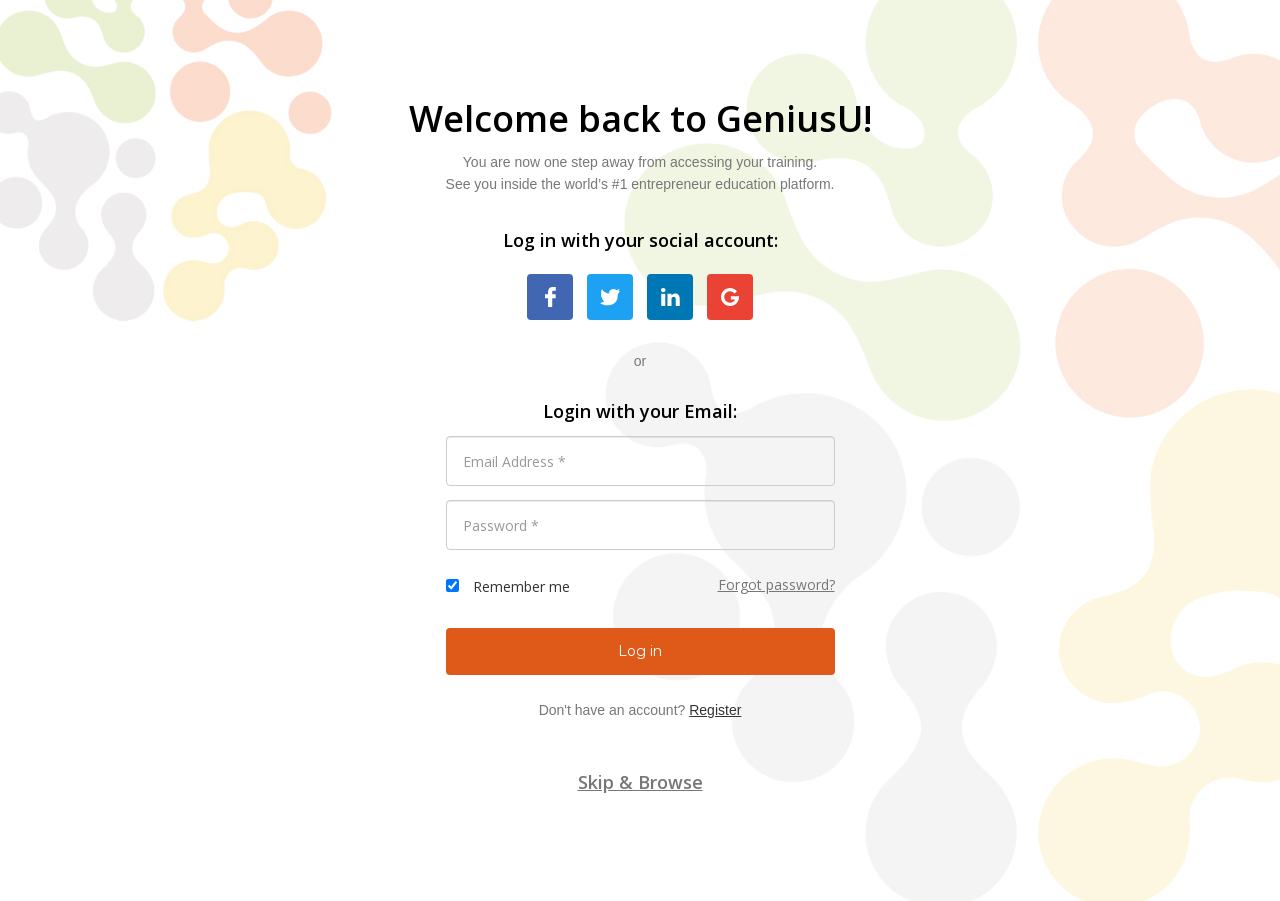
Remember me (521, 586)
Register (715, 710)
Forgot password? (776, 584)
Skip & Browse (640, 782)
